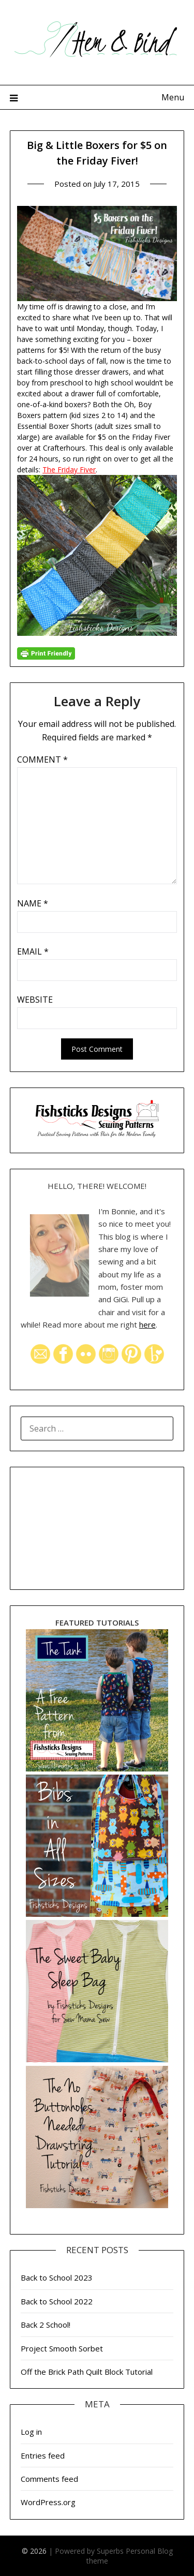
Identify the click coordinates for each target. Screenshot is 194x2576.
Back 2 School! (45, 2324)
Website (35, 999)
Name (32, 903)
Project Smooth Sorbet (62, 2348)
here (147, 1324)
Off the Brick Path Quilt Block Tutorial (87, 2371)
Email (33, 951)
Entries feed (43, 2455)
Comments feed (49, 2479)
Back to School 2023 (57, 2277)
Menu (172, 97)
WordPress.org (48, 2502)
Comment (42, 759)
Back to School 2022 (57, 2301)
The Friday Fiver (69, 469)
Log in (31, 2431)
